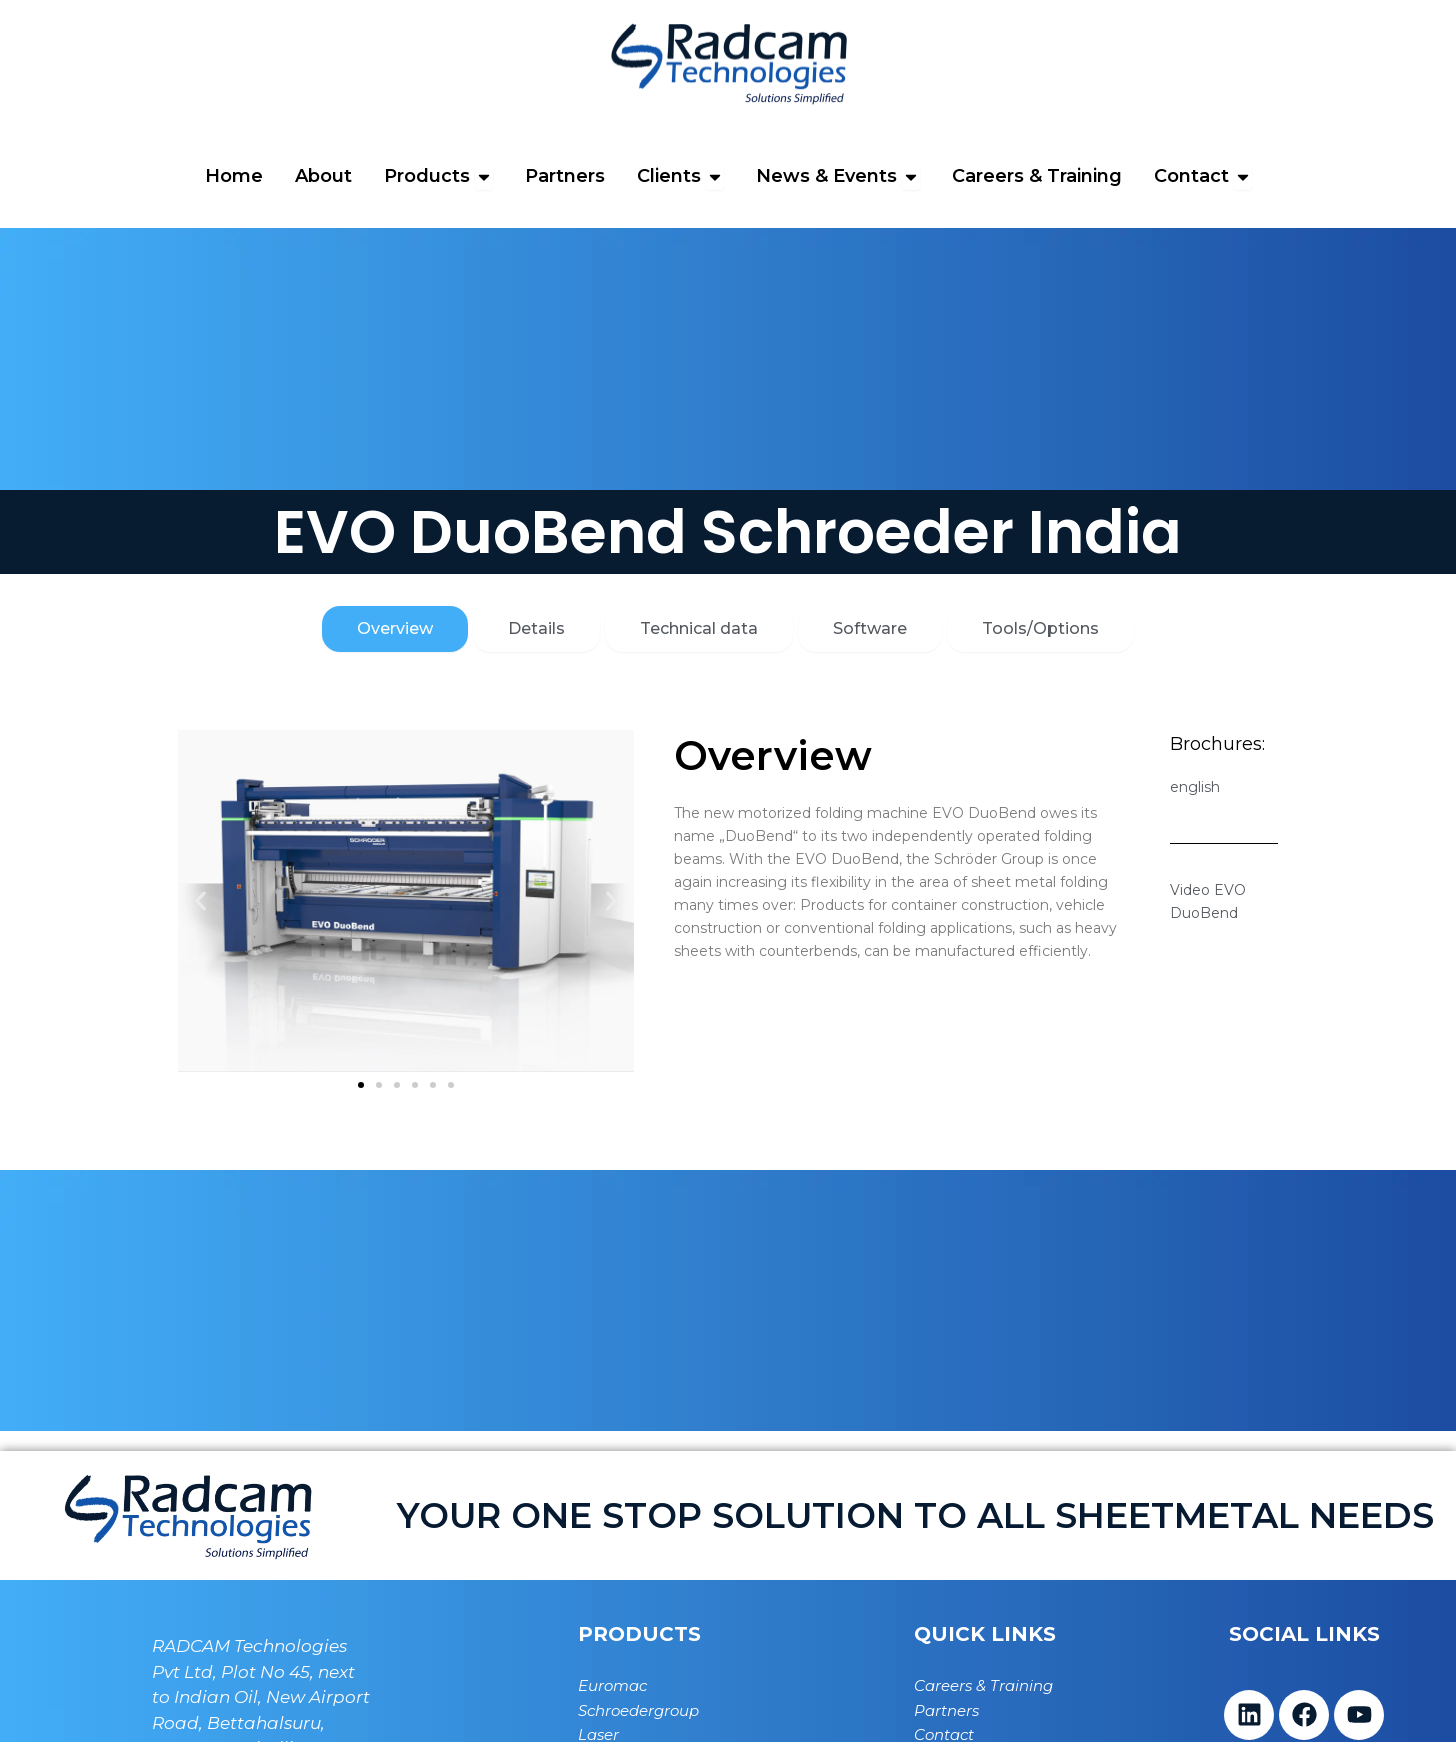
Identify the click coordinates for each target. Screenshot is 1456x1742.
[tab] (395, 629)
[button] (200, 900)
